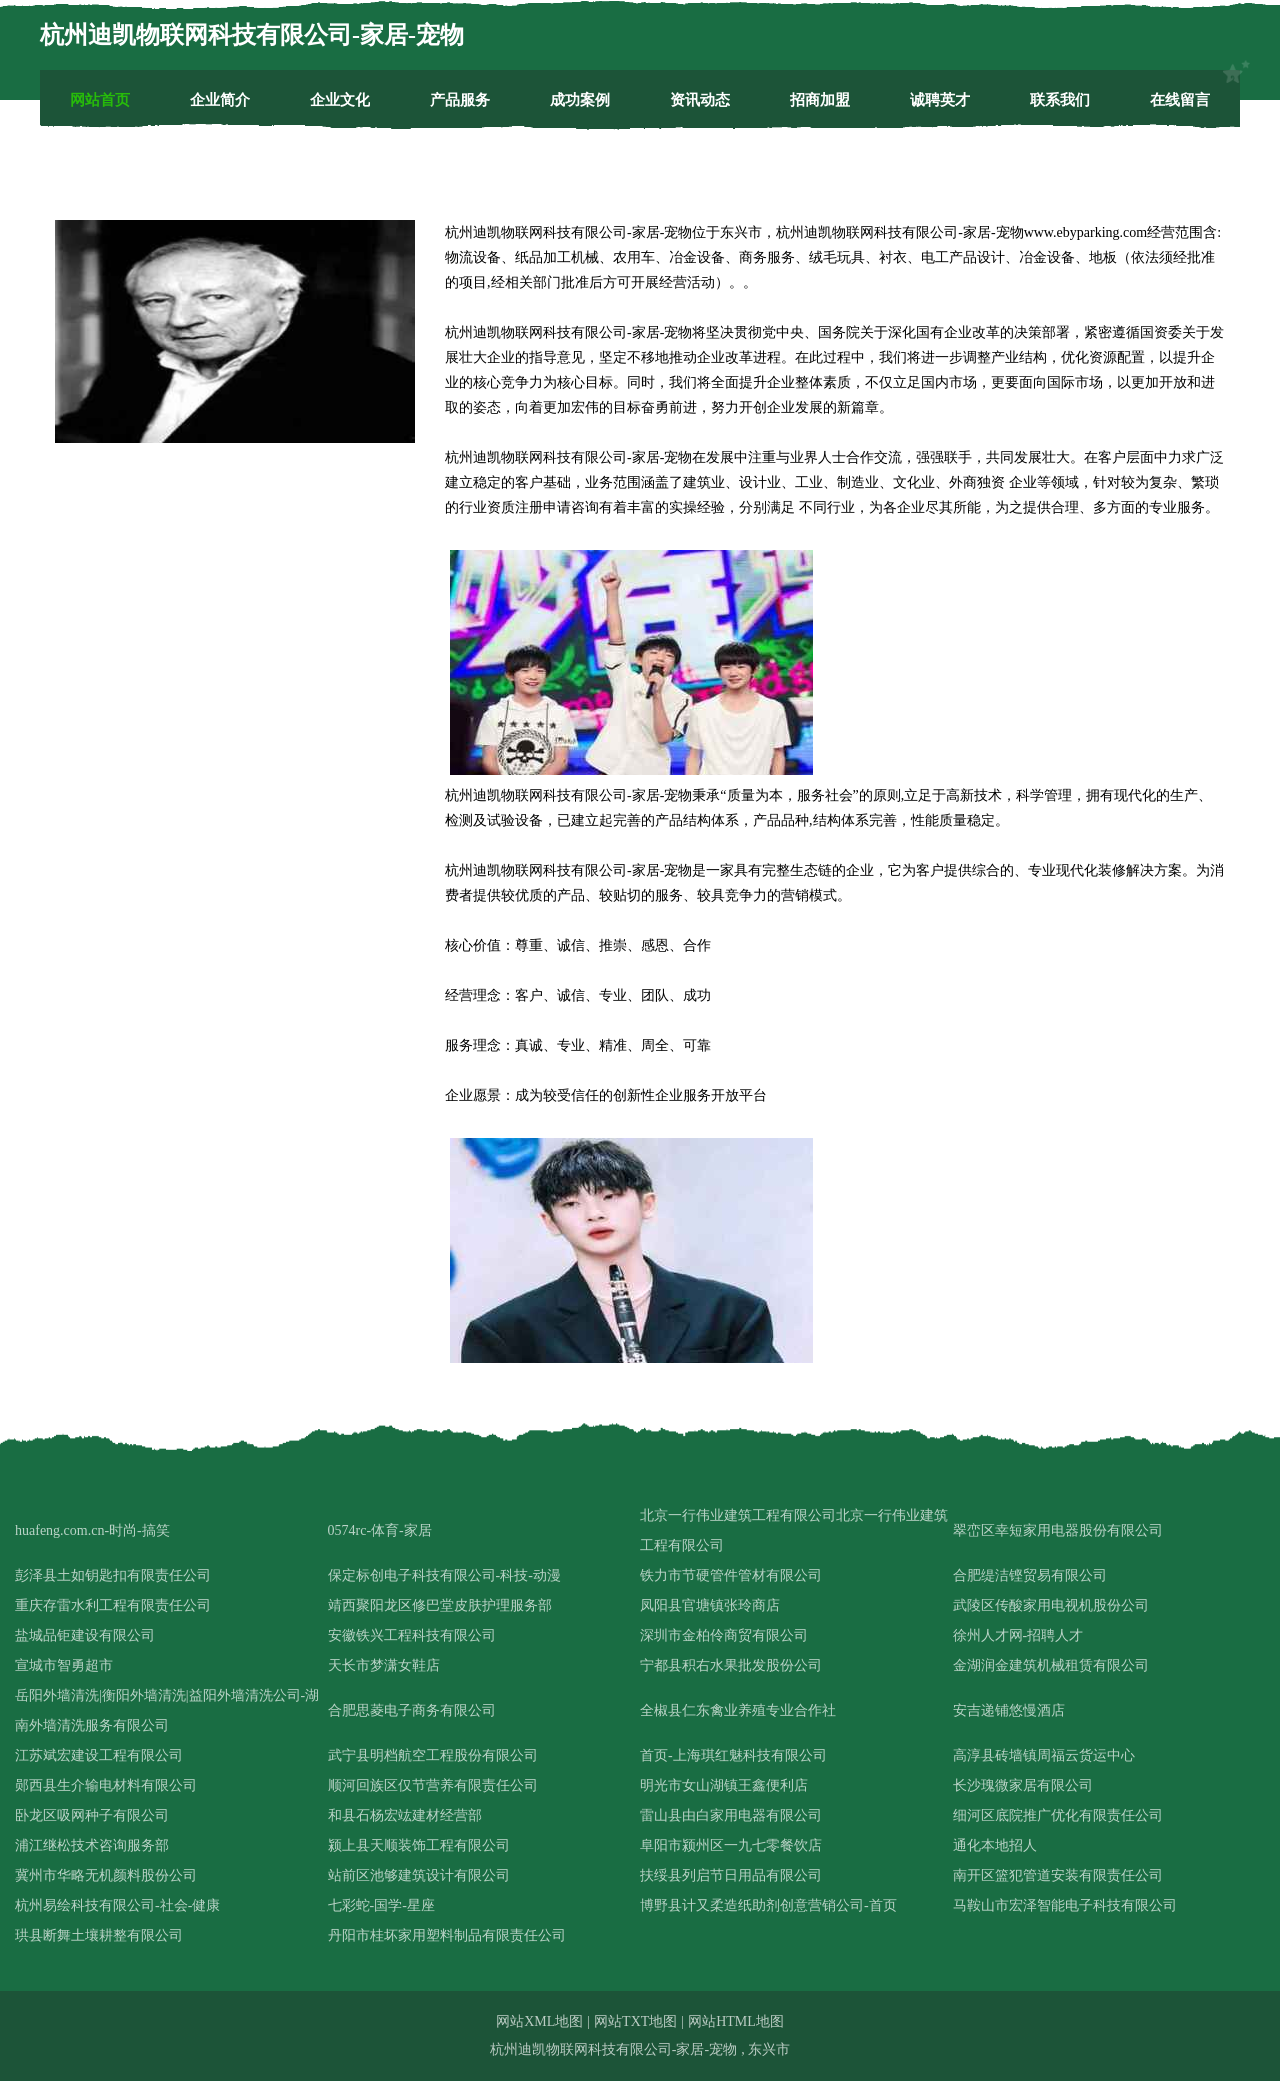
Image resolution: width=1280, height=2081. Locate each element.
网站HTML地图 (736, 2021)
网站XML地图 (539, 2021)
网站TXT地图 (635, 2021)
